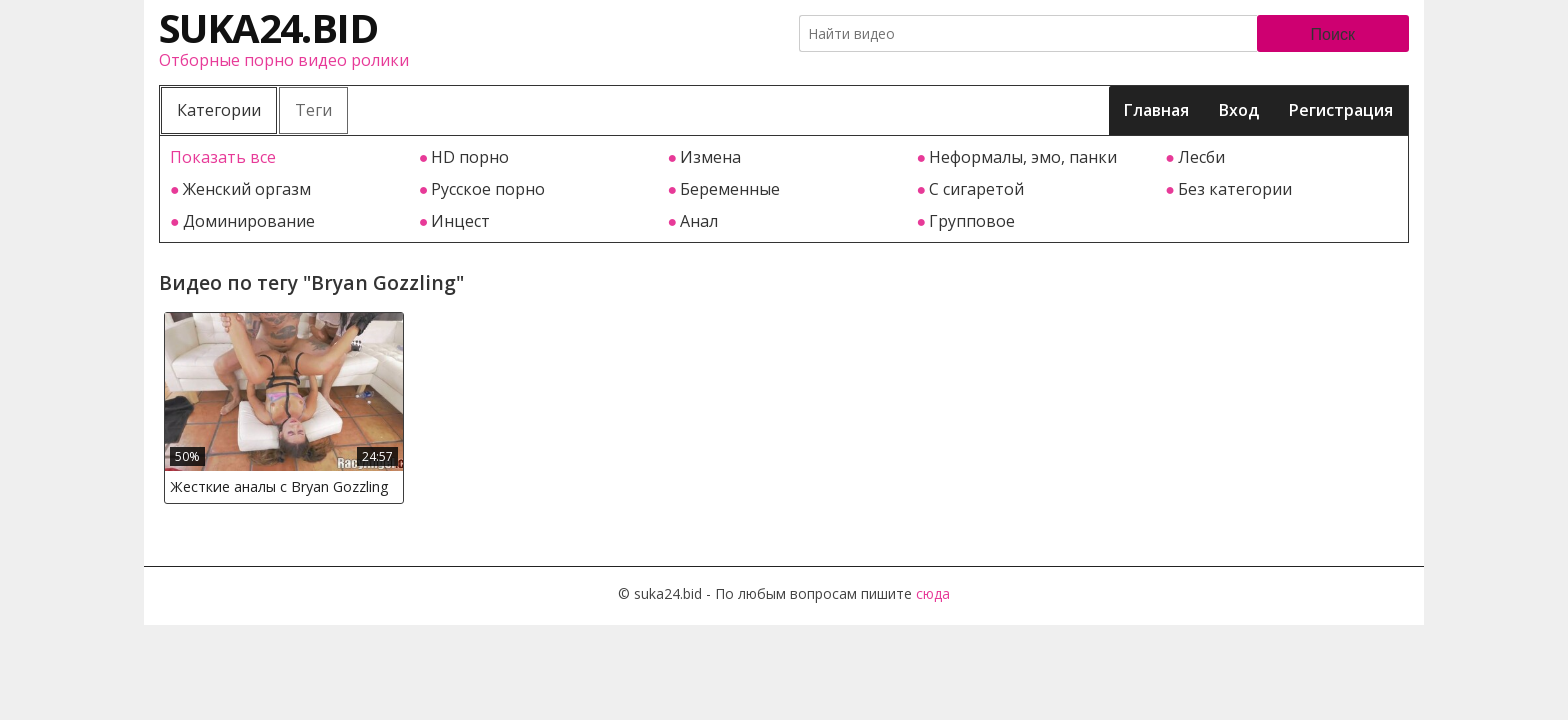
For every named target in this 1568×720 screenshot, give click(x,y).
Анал (699, 221)
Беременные (730, 189)
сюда (933, 593)
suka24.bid (268, 27)
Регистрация (1341, 110)
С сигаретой (976, 189)
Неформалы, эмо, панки (1023, 157)
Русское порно (488, 189)
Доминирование (249, 221)
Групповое (972, 221)
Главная (1156, 110)
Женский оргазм (247, 189)
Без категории (1235, 189)
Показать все (223, 157)
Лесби (1201, 157)
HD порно (470, 157)
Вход (1239, 110)
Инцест (460, 221)
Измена (710, 157)
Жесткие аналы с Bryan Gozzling (279, 486)
